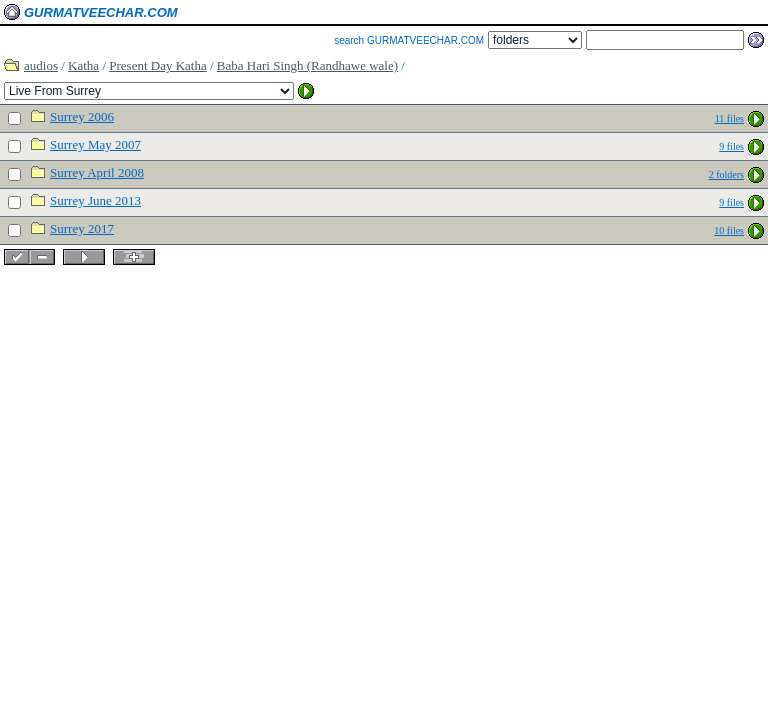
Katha (83, 65)
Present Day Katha (157, 65)
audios (41, 65)
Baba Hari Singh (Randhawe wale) (307, 65)
